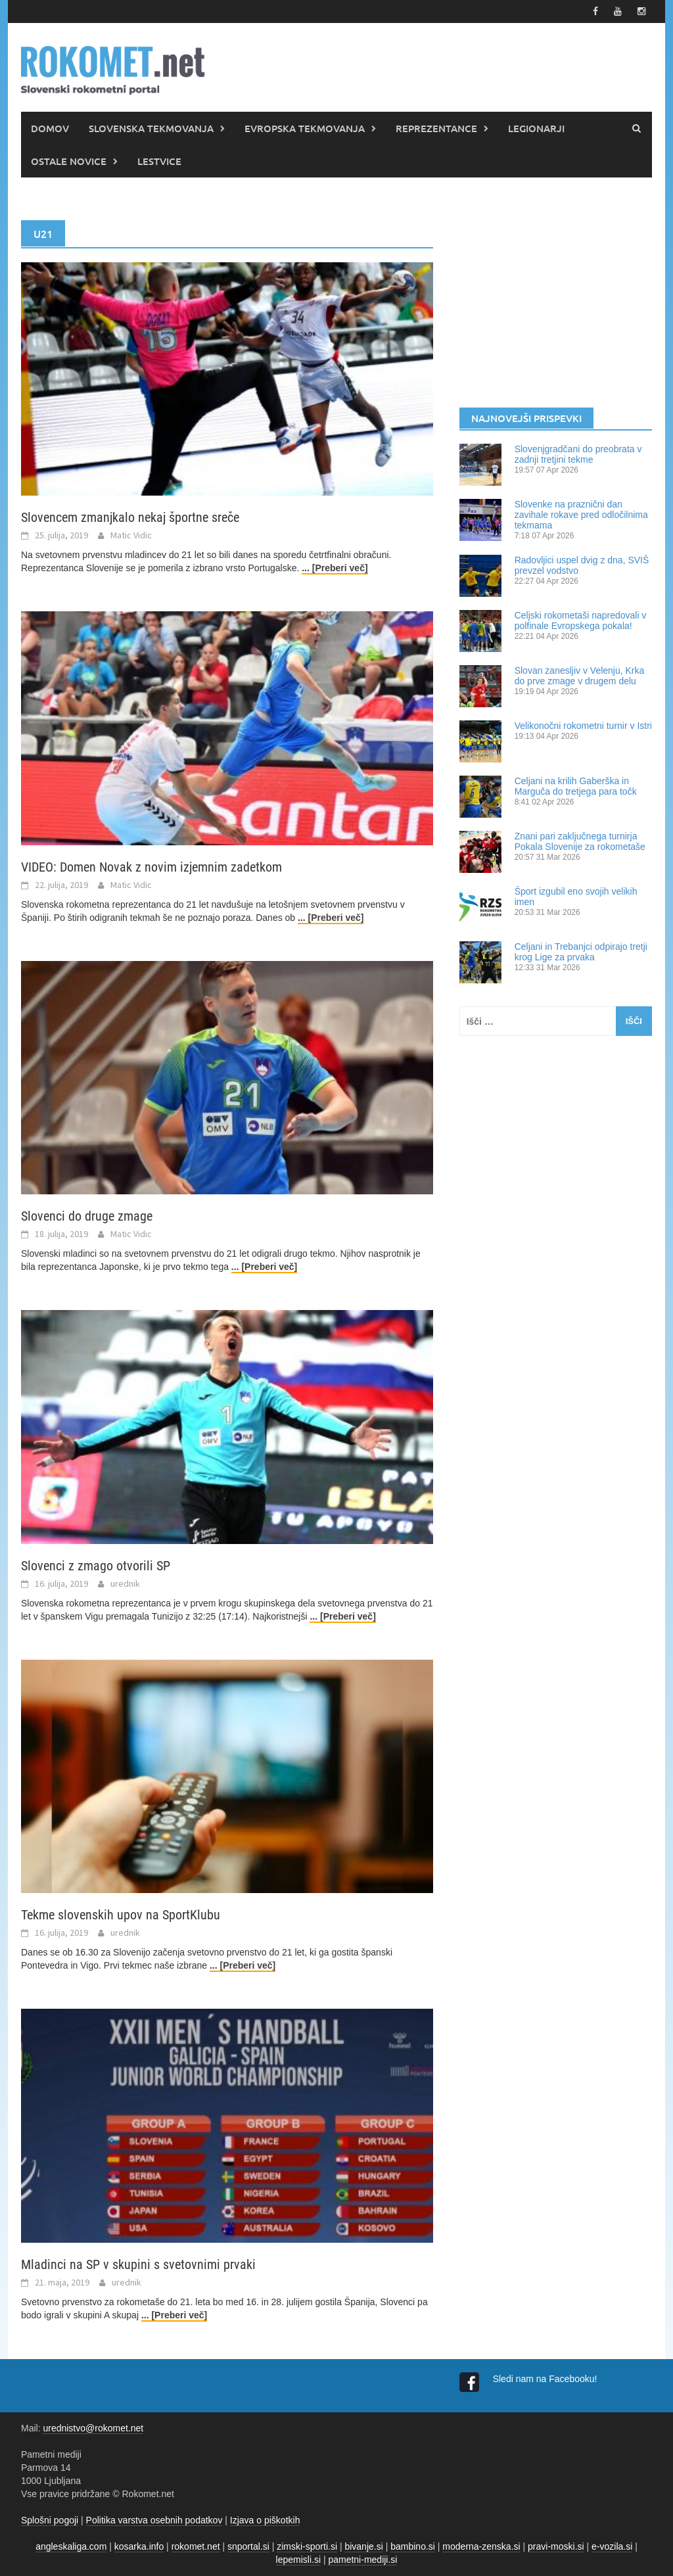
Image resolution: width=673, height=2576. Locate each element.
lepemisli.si (298, 2559)
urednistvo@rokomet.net (93, 2428)
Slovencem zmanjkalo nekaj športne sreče (130, 517)
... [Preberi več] (334, 568)
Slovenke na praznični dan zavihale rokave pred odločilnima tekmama (581, 514)
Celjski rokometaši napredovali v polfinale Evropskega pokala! (581, 620)
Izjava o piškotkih (265, 2520)
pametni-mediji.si (362, 2559)
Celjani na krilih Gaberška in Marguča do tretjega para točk (576, 786)
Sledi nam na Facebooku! (546, 2379)
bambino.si (412, 2546)
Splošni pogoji (49, 2520)
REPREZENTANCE (436, 128)
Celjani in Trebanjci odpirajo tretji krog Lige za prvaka (581, 951)
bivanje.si (363, 2546)
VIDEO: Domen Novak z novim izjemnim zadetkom (151, 867)
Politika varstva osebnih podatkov (154, 2520)
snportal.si (248, 2546)
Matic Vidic (131, 535)
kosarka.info (139, 2546)
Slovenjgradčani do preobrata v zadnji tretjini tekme (578, 454)
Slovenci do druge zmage (86, 1216)
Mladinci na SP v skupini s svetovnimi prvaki (138, 2264)
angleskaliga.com (70, 2546)
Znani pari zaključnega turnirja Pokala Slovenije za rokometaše (580, 841)
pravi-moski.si (556, 2546)
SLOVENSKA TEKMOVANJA (151, 128)
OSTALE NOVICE (68, 161)
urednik (125, 1583)
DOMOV (50, 128)
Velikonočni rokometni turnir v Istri (583, 725)
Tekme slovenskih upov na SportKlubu (120, 1915)
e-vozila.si (612, 2546)
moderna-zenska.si (481, 2546)
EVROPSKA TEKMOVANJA (304, 128)
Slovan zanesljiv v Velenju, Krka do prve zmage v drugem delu (580, 675)
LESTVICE (159, 161)
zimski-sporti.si (307, 2546)
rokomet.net (196, 2546)
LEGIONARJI (536, 128)
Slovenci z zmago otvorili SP (95, 1566)
